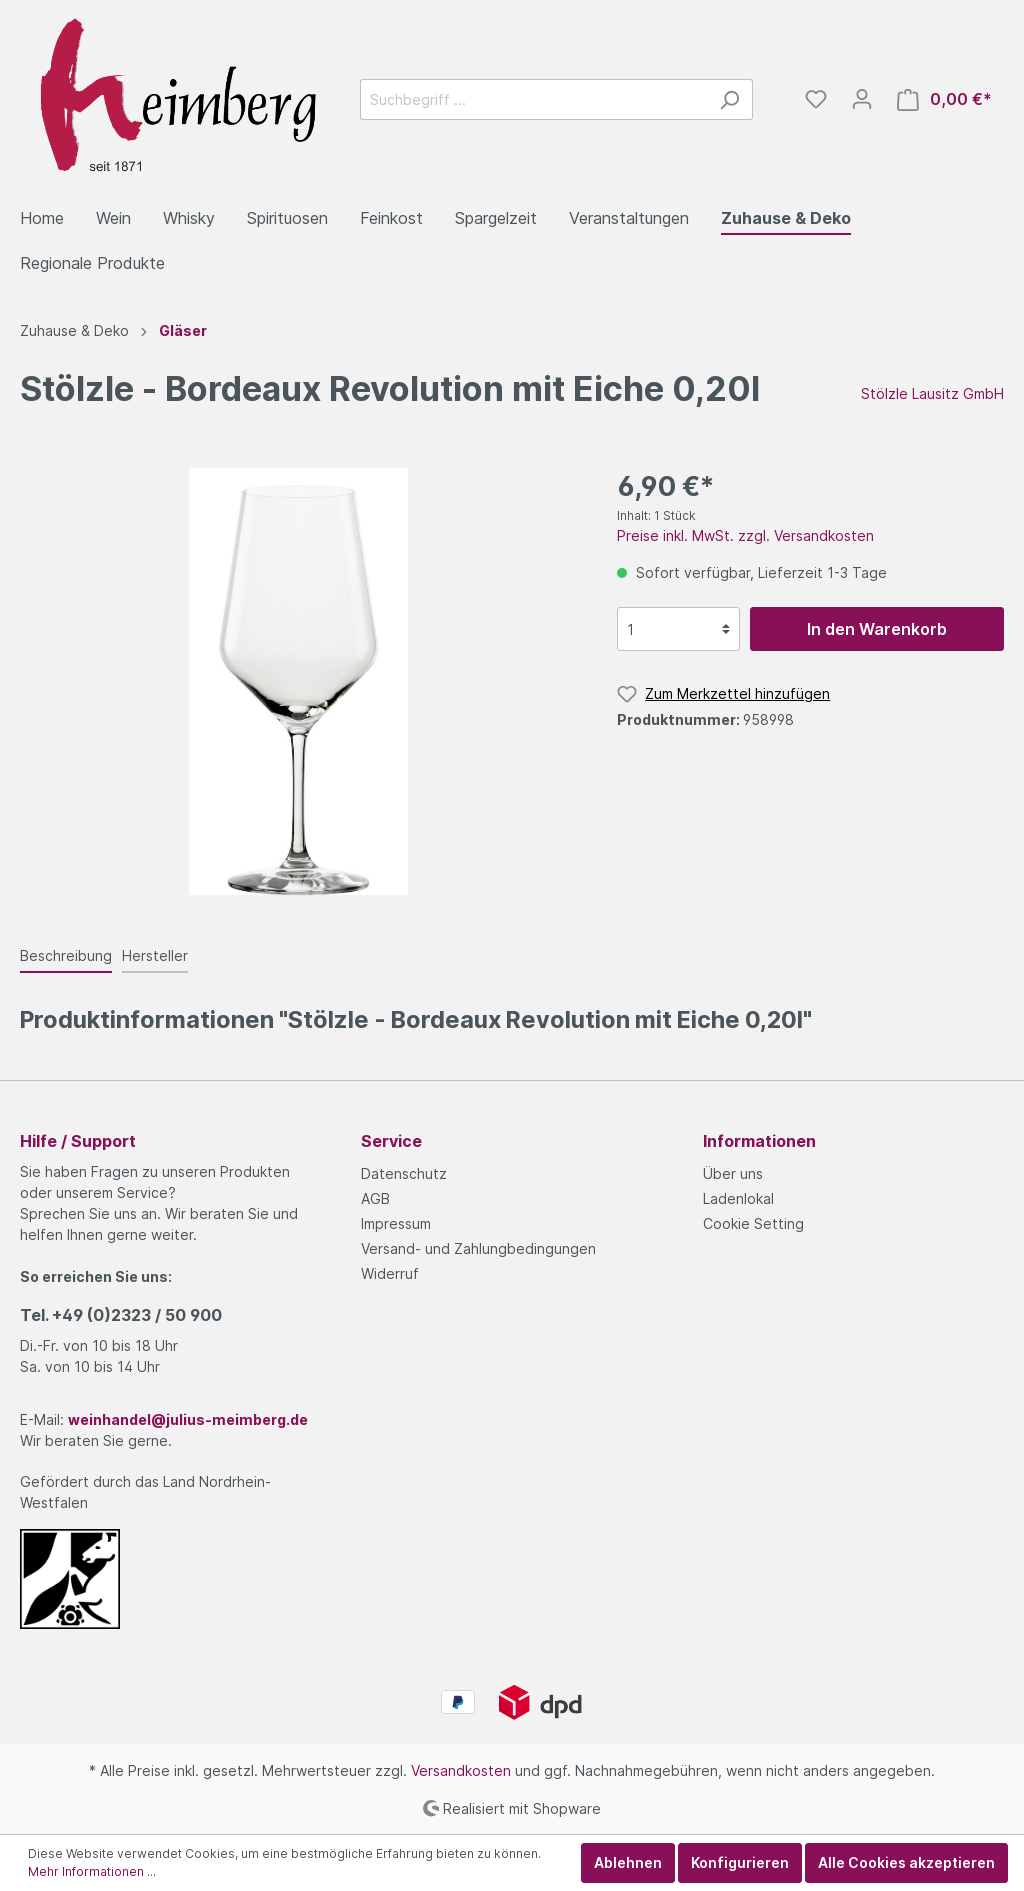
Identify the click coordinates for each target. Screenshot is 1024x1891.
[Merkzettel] (816, 99)
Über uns (733, 1173)
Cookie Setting (753, 1223)
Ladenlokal (738, 1198)
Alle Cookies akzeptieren (906, 1862)
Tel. (121, 1315)
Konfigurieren (740, 1862)
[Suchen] (729, 99)
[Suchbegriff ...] (533, 99)
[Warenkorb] (944, 99)
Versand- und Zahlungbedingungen (478, 1248)
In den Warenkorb (877, 629)
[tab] (66, 955)
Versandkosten (461, 1770)
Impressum (396, 1223)
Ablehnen (628, 1862)
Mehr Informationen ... (92, 1871)
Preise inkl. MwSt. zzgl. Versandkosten (745, 535)
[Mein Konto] (862, 99)
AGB (375, 1198)
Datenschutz (404, 1173)
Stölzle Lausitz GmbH (932, 393)
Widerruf (390, 1273)
